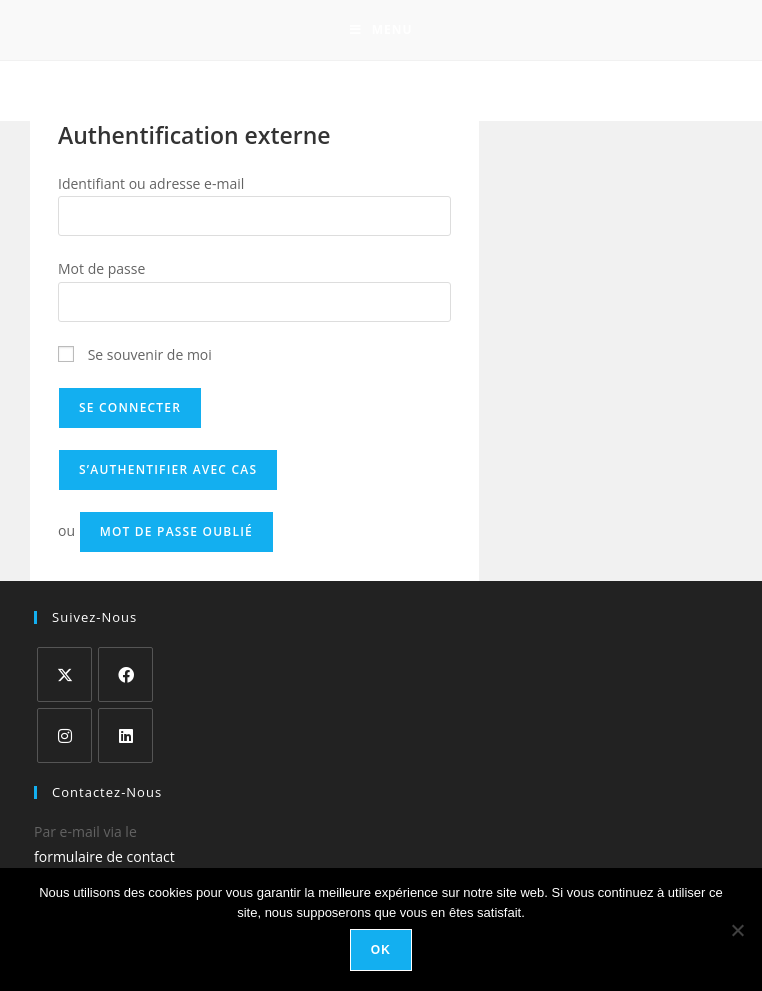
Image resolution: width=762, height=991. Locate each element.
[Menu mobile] (381, 30)
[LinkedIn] (125, 735)
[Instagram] (64, 735)
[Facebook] (125, 674)
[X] (64, 674)
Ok (381, 950)
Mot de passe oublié (176, 531)
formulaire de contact (104, 856)
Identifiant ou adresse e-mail (151, 183)
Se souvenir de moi (135, 354)
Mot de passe (101, 268)
